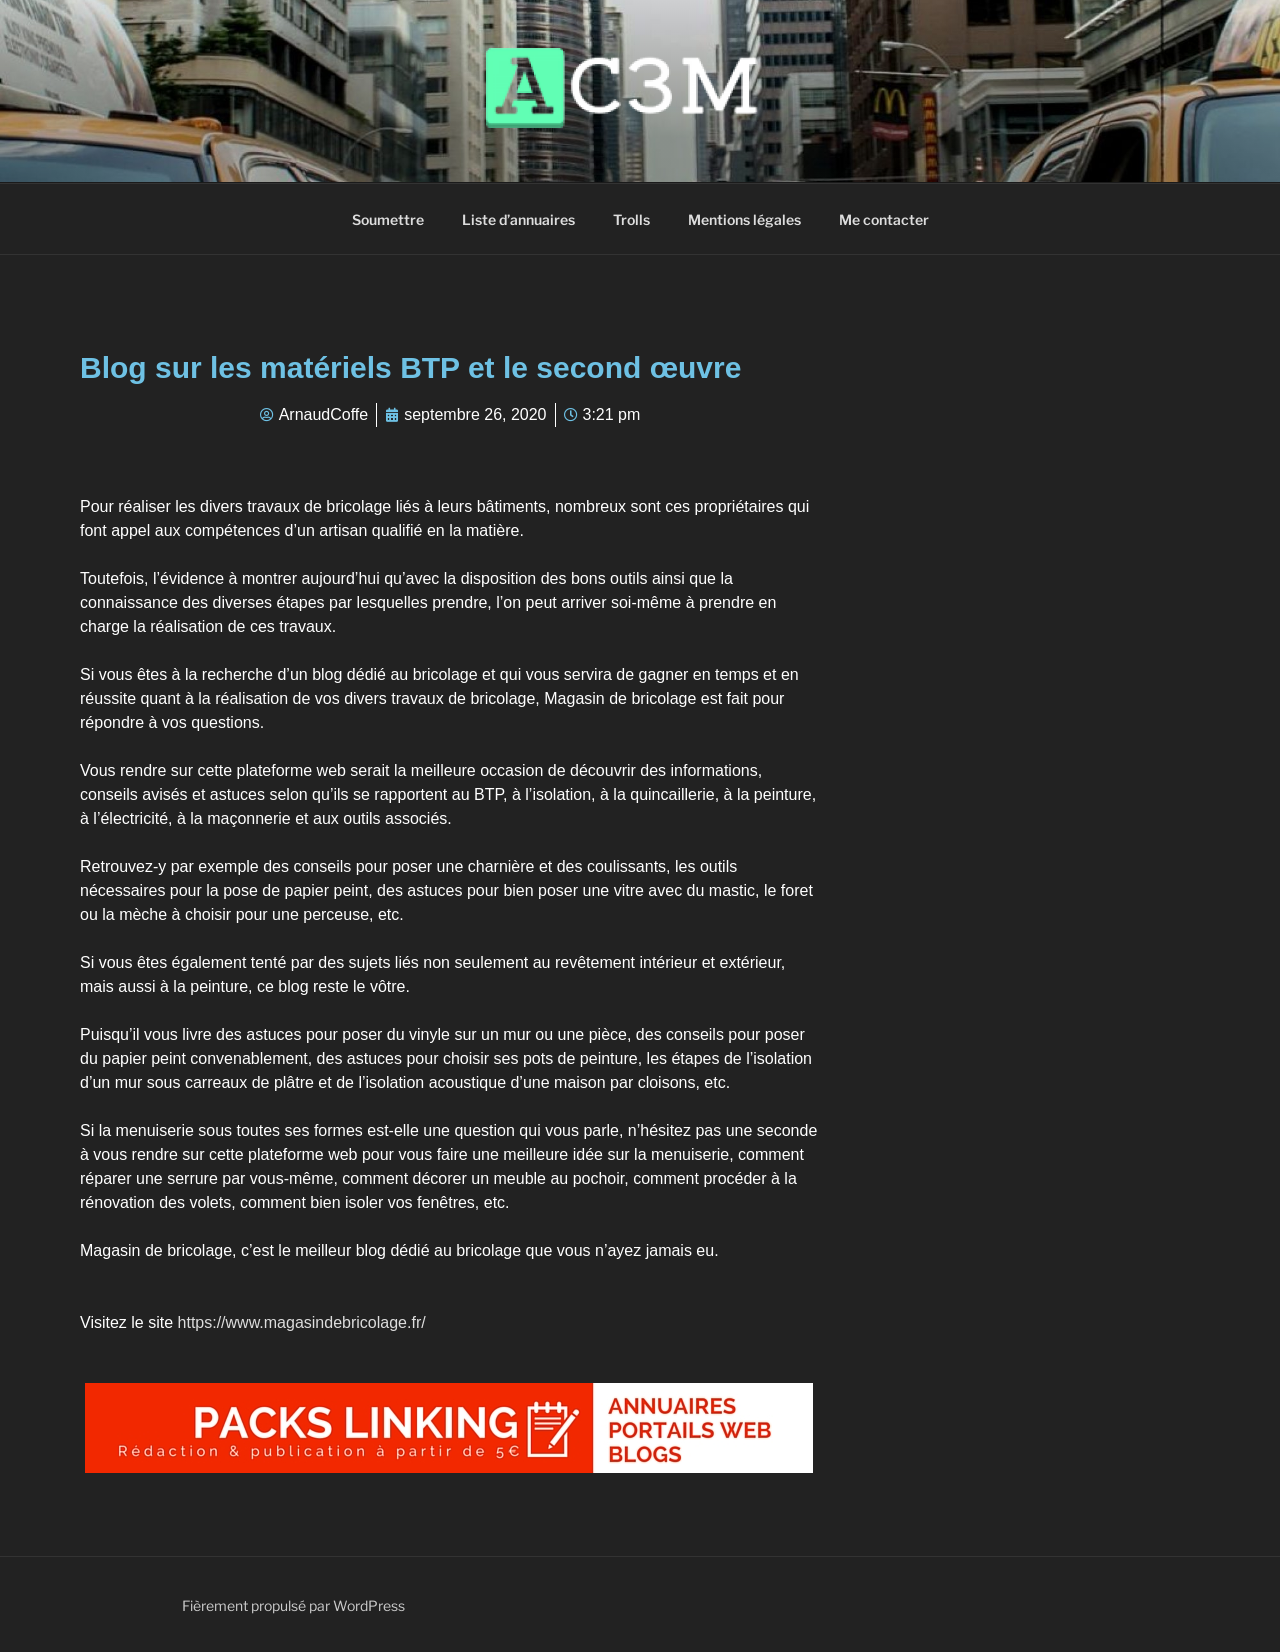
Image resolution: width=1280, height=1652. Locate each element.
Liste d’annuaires (518, 219)
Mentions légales (744, 219)
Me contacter (884, 219)
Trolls (631, 219)
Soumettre (388, 219)
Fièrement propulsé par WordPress (293, 1605)
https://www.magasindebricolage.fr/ (302, 1322)
